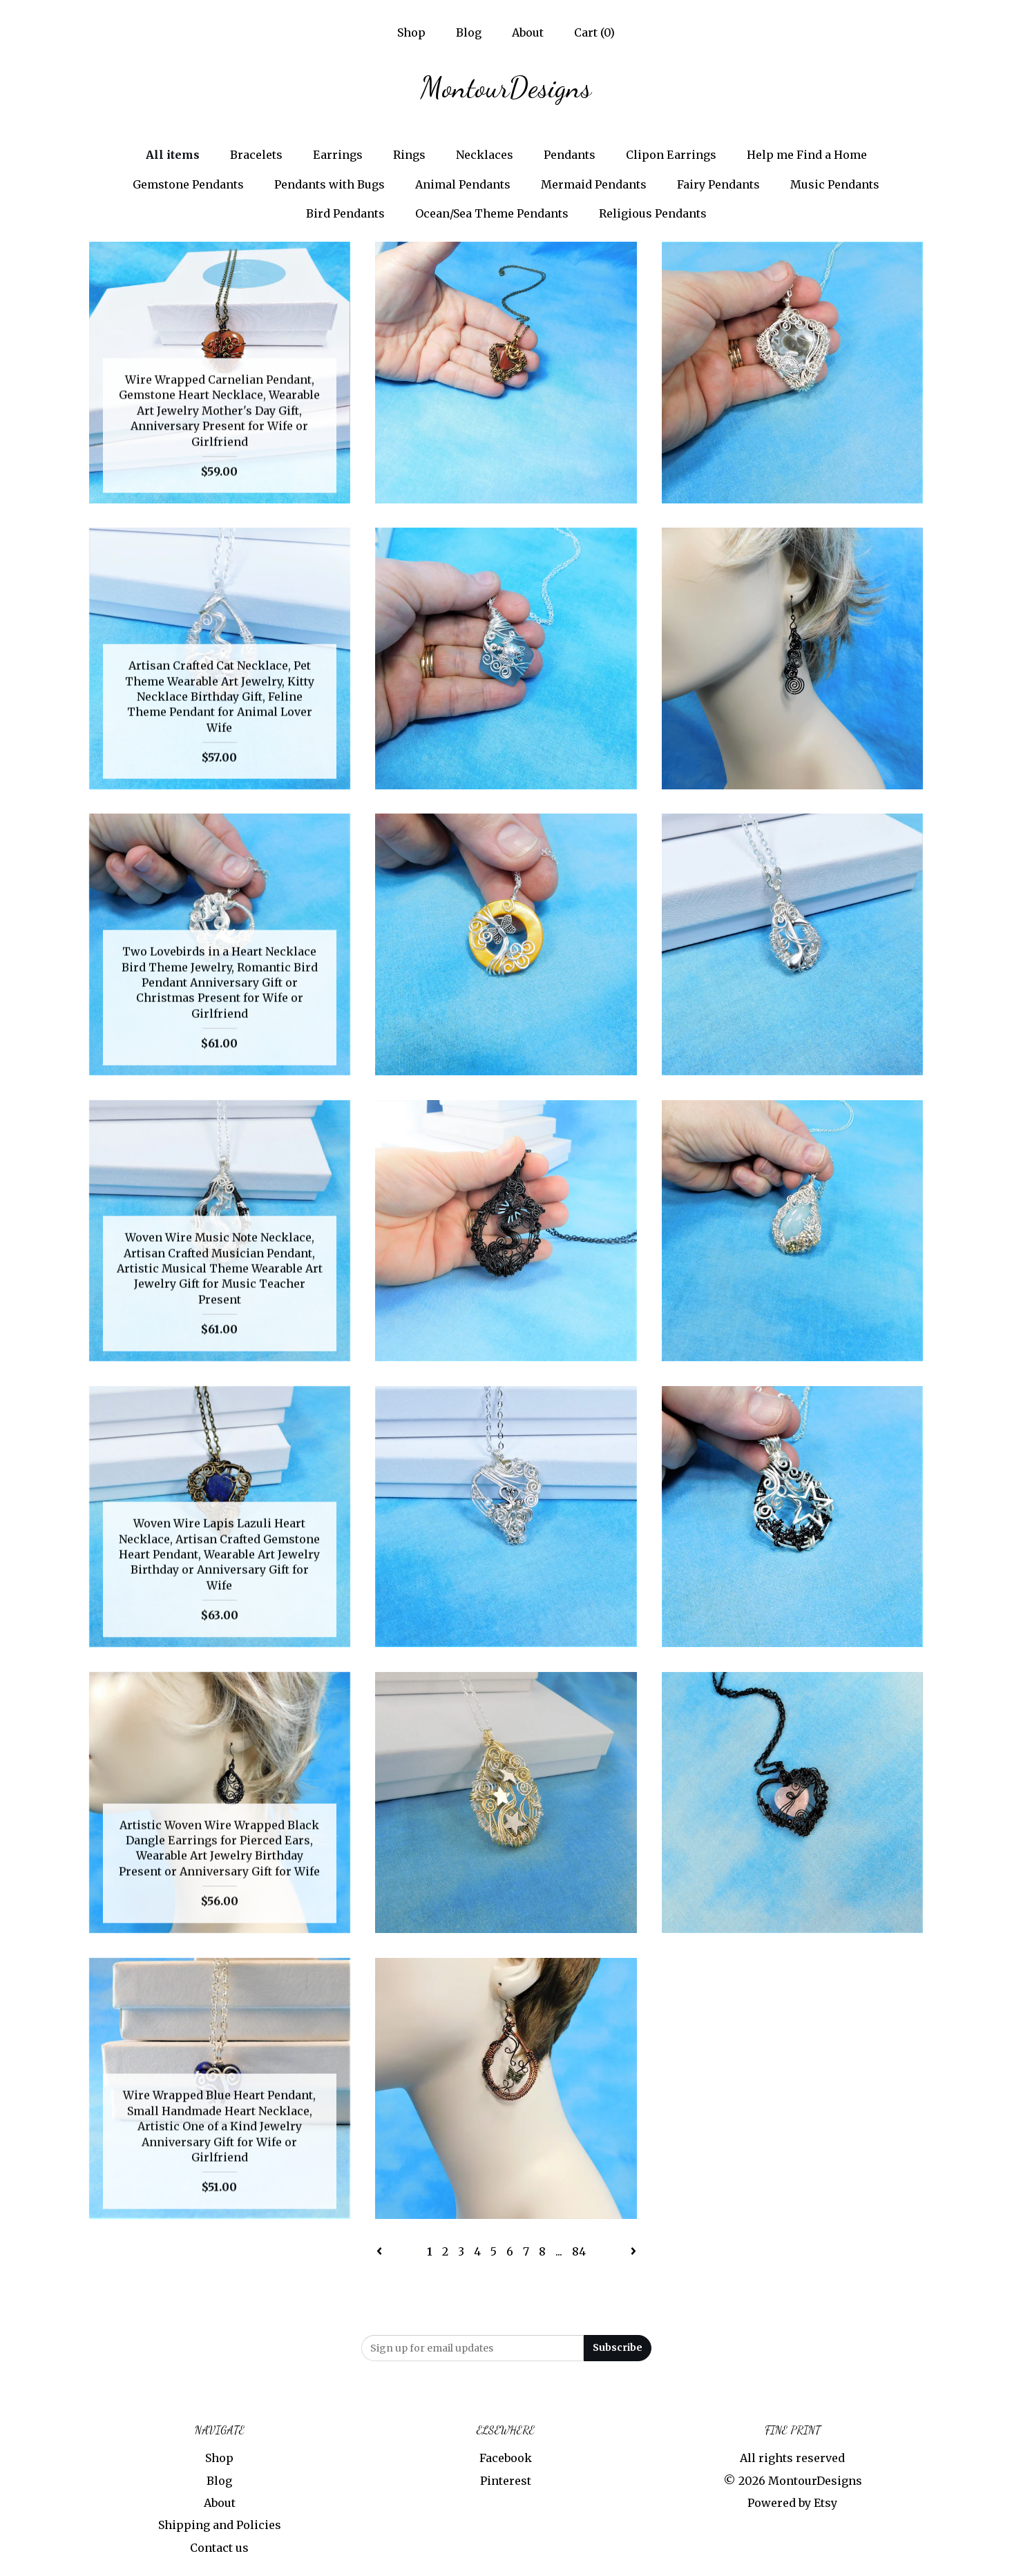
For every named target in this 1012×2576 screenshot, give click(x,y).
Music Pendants (834, 184)
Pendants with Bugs (329, 184)
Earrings (338, 155)
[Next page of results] (633, 2251)
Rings (409, 155)
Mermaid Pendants (594, 184)
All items (173, 155)
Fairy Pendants (718, 184)
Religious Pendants (653, 213)
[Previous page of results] (380, 2251)
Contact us (219, 2548)
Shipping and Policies (219, 2525)
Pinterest (505, 2481)
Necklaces (484, 155)
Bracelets (256, 155)
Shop (411, 32)
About (528, 32)
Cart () (594, 32)
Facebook (505, 2458)
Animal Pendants (462, 184)
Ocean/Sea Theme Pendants (492, 213)
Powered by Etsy (792, 2503)
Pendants (569, 155)
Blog (468, 32)
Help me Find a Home (807, 155)
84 (579, 2251)
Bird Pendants (345, 213)
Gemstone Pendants (188, 184)
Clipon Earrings (671, 155)
